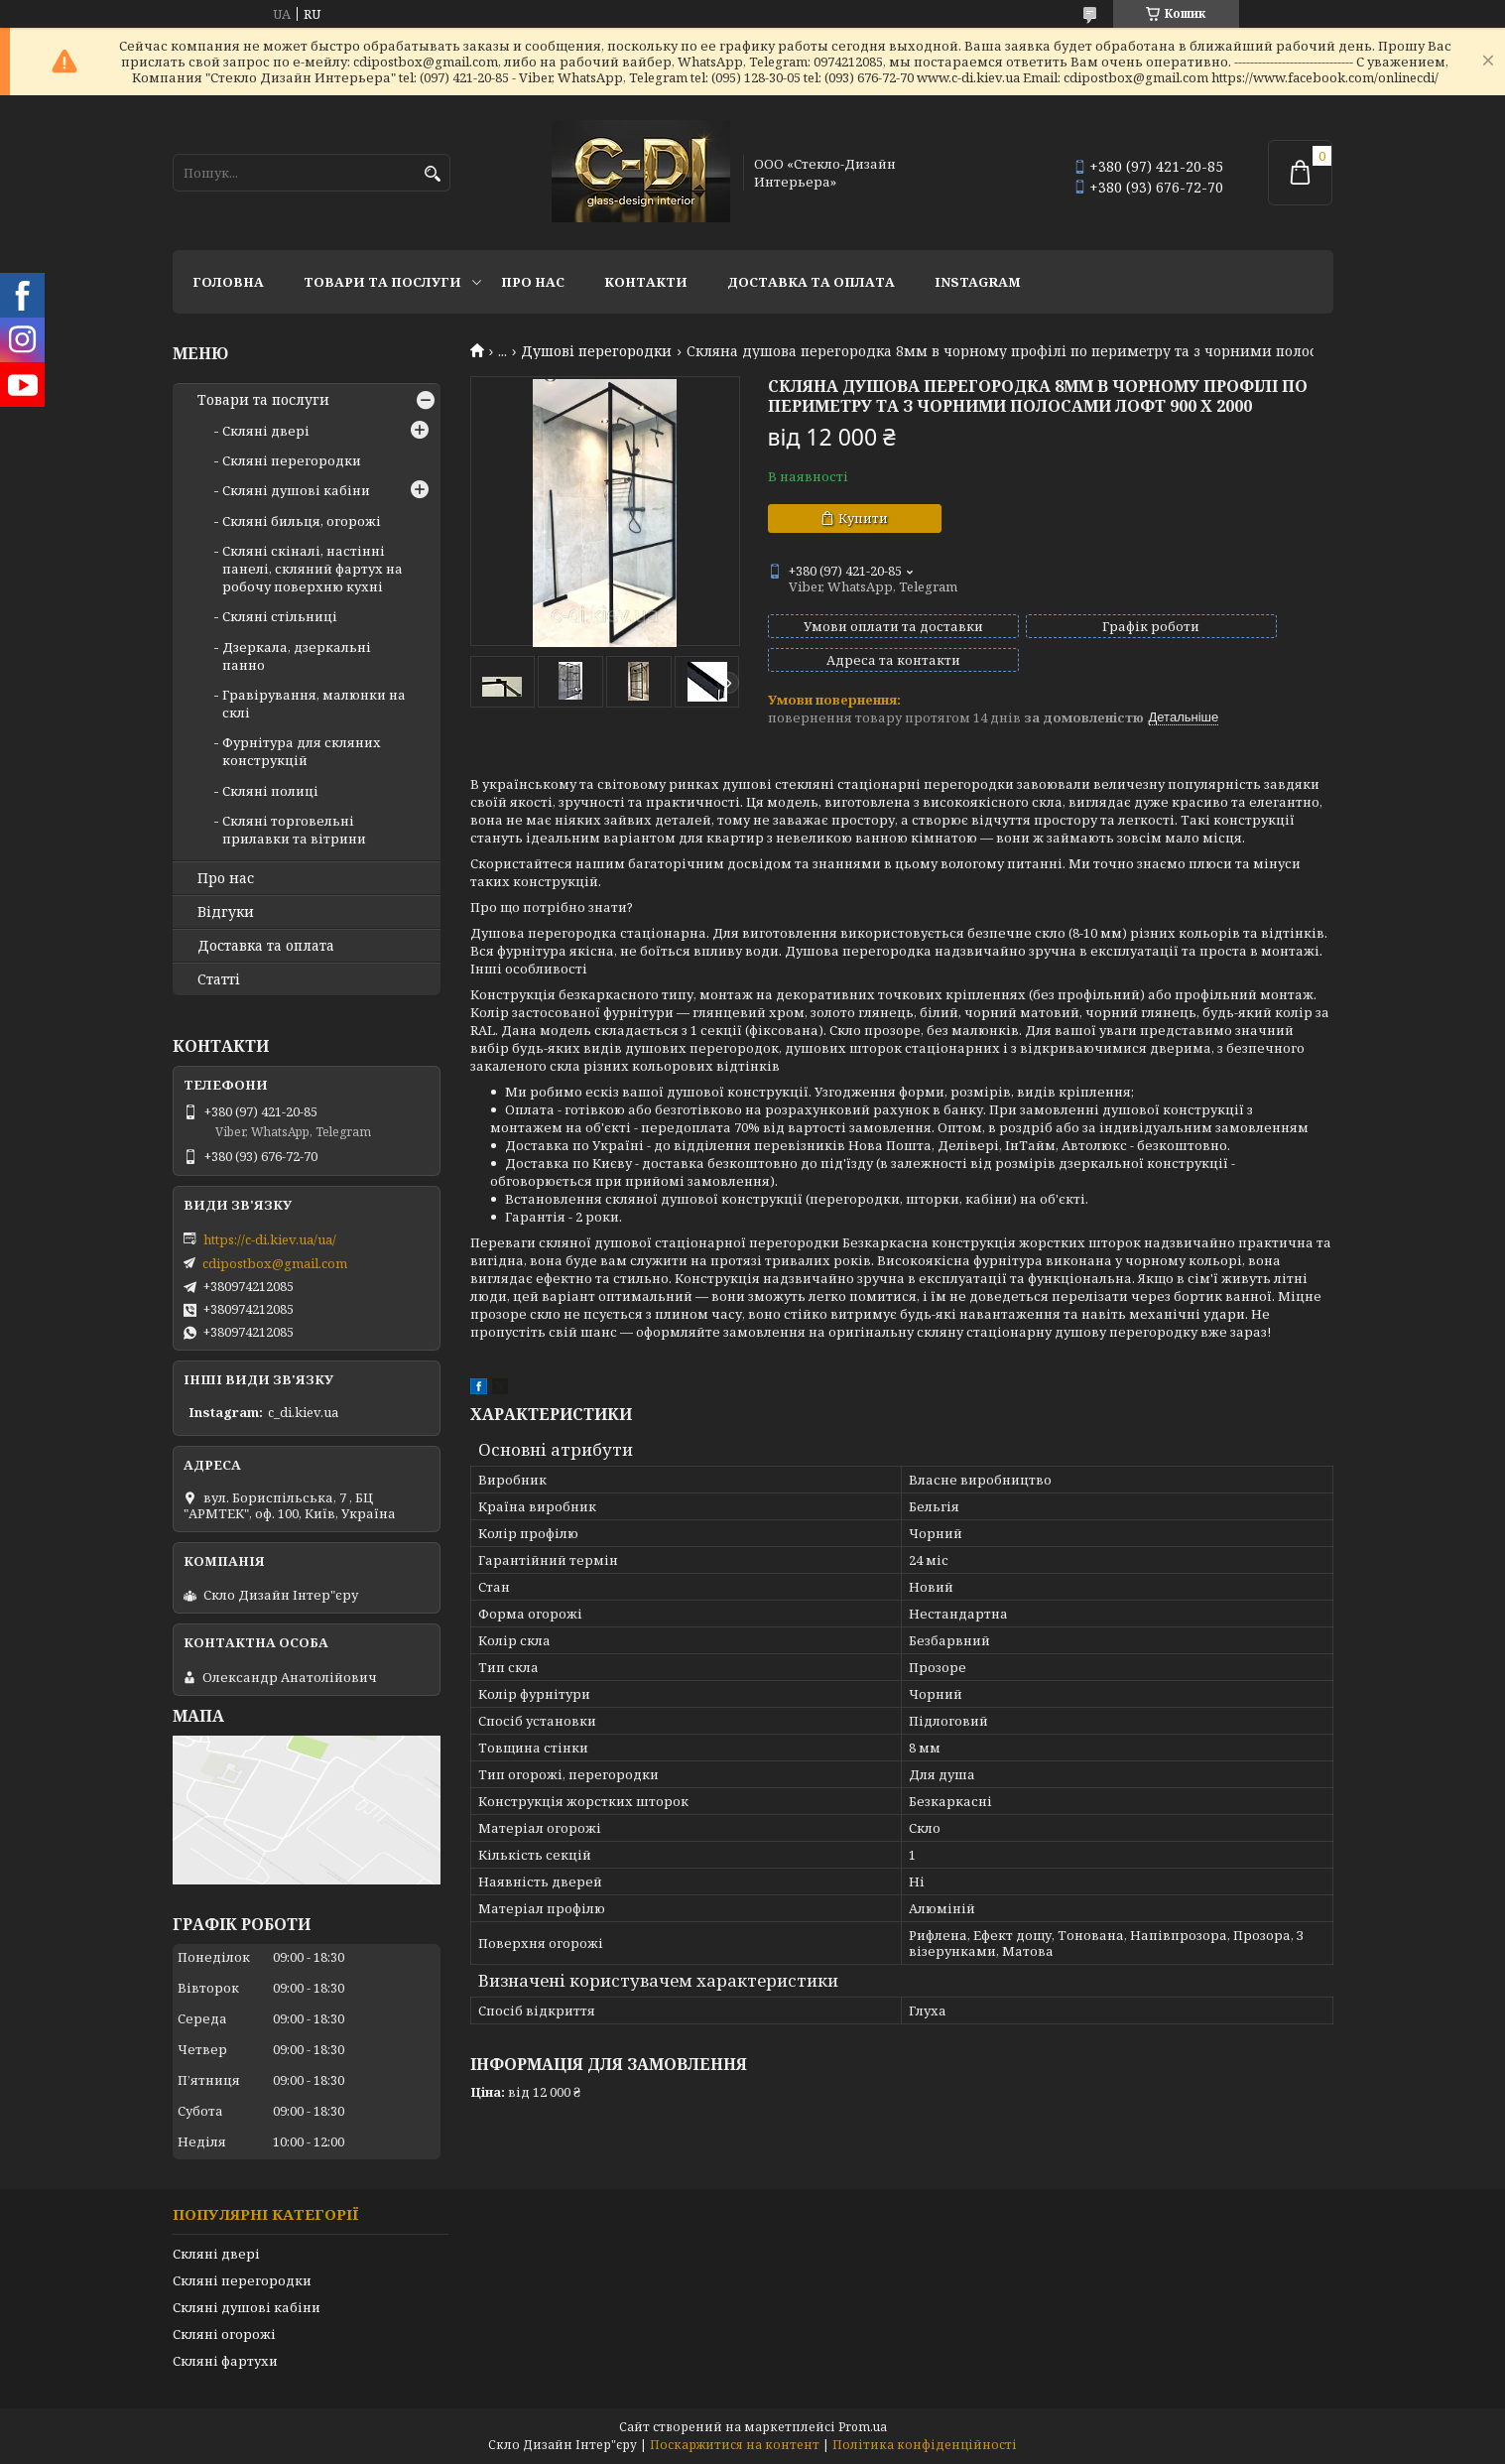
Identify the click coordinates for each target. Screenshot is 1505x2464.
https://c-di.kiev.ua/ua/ (269, 1239)
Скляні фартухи (225, 2361)
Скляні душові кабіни (296, 490)
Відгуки (225, 912)
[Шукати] (433, 174)
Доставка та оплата (811, 282)
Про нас (532, 282)
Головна (228, 282)
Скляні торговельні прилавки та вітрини (294, 829)
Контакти (646, 282)
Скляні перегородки (291, 460)
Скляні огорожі (224, 2334)
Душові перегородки (596, 351)
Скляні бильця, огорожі (301, 521)
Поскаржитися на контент (734, 2444)
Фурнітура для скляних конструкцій (301, 751)
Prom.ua (862, 2426)
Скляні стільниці (279, 616)
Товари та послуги (382, 282)
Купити (863, 518)
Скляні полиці (270, 791)
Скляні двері (266, 431)
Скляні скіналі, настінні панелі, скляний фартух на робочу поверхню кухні (312, 568)
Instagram (978, 282)
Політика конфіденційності (924, 2444)
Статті (218, 979)
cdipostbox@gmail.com (274, 1263)
